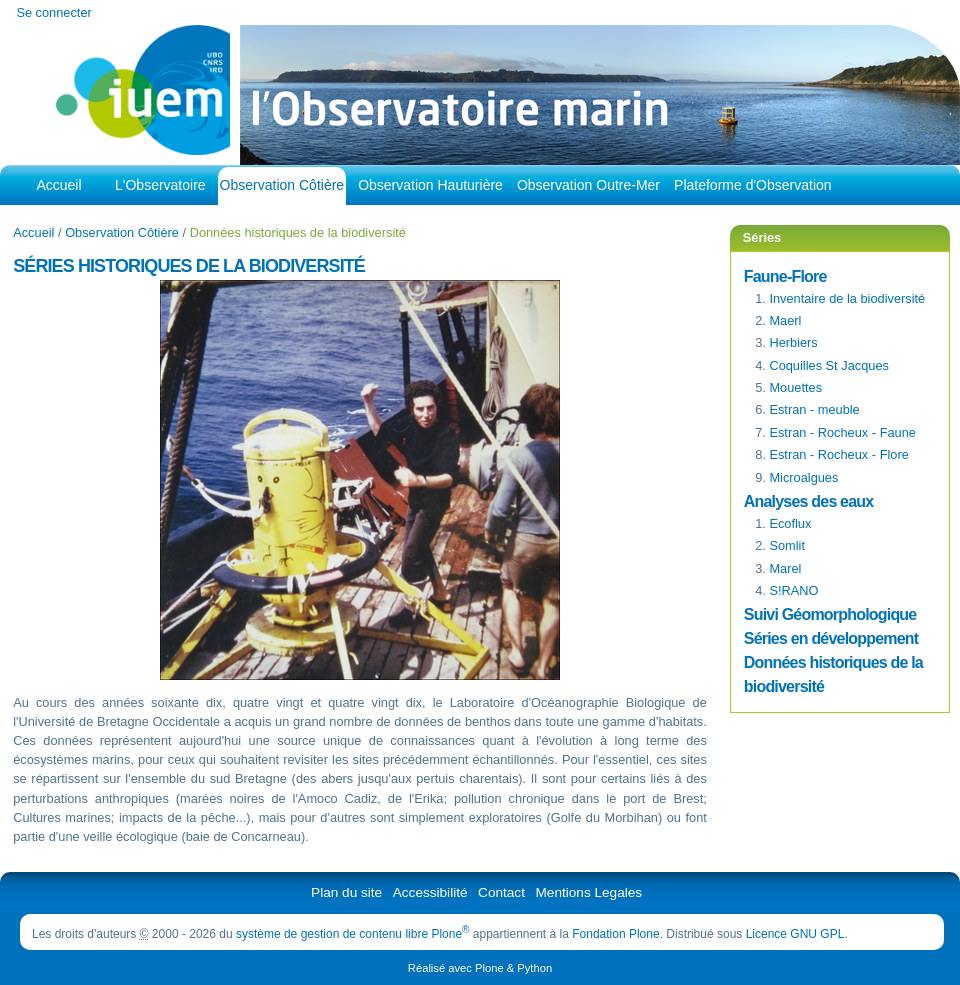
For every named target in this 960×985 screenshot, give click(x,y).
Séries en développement (831, 638)
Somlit (787, 545)
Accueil (58, 185)
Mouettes (795, 387)
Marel (785, 568)
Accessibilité (430, 892)
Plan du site (346, 892)
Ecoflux (790, 523)
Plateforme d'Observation (753, 185)
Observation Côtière (282, 185)
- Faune (842, 432)
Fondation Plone (615, 934)
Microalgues (803, 477)
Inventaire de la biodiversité (847, 298)
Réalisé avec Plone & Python (480, 968)
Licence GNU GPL (795, 934)
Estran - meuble (814, 409)
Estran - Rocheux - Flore (838, 454)
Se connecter (53, 12)
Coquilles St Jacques (829, 365)
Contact (501, 892)
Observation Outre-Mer (588, 185)
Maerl (785, 320)
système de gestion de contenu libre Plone (353, 934)
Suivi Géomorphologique (830, 614)
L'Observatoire (160, 185)
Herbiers (793, 342)
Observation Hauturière (430, 185)
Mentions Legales (589, 892)
